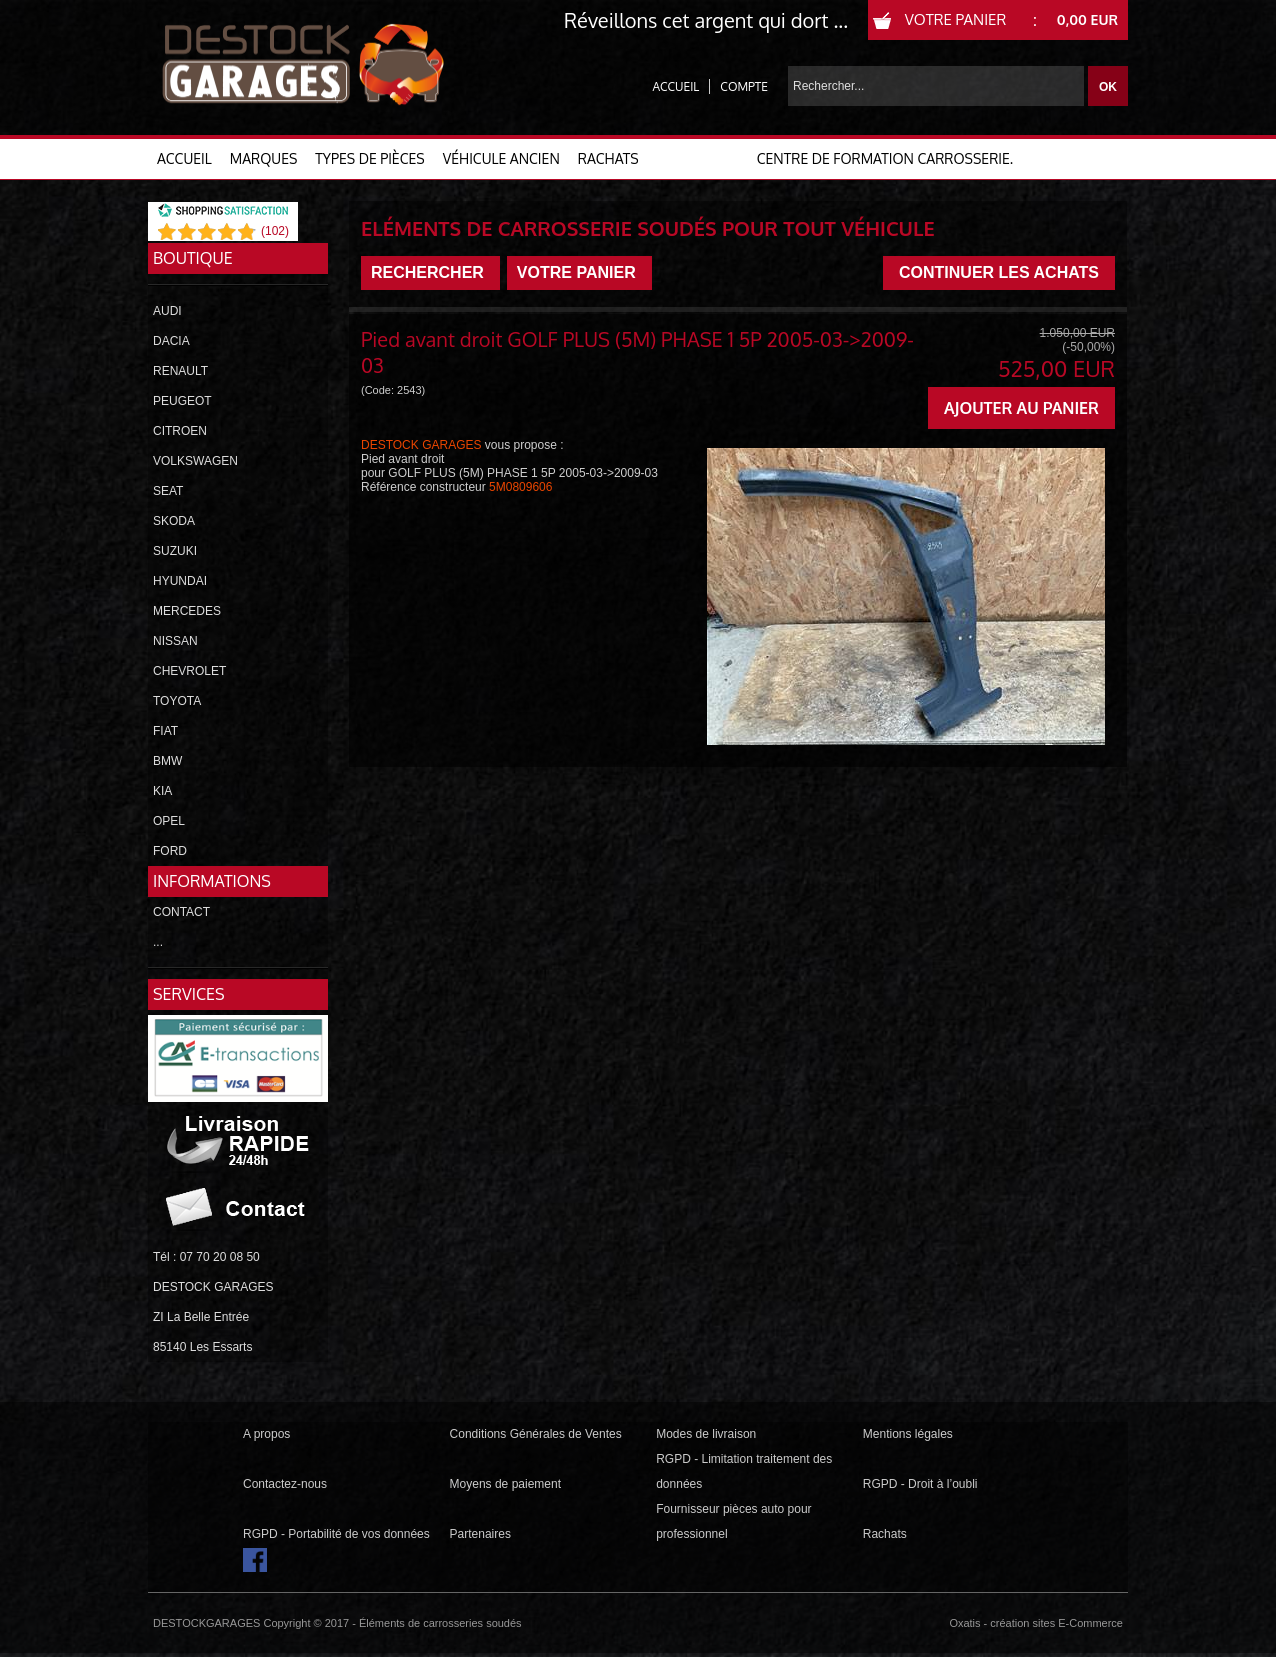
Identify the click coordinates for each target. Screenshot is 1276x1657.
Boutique (193, 258)
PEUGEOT (182, 401)
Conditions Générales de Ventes (536, 1434)
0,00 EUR (1087, 19)
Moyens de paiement (505, 1484)
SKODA (174, 521)
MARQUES (264, 158)
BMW (167, 761)
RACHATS (608, 158)
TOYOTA (177, 701)
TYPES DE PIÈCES (369, 158)
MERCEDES (187, 611)
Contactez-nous (285, 1484)
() (275, 231)
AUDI (167, 311)
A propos (266, 1434)
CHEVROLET (189, 671)
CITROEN (180, 431)
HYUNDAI (180, 581)
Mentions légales (908, 1434)
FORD (170, 851)
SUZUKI (175, 551)
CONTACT (181, 912)
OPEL (169, 821)
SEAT (168, 491)
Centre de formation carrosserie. (885, 158)
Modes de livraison (706, 1434)
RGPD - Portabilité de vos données (336, 1534)
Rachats (885, 1534)
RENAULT (180, 371)
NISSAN (175, 641)
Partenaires (480, 1534)
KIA (162, 791)
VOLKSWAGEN (195, 461)
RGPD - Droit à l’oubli (920, 1484)
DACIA (171, 341)
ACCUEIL (184, 158)
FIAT (165, 731)
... (158, 942)
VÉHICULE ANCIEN (501, 158)
